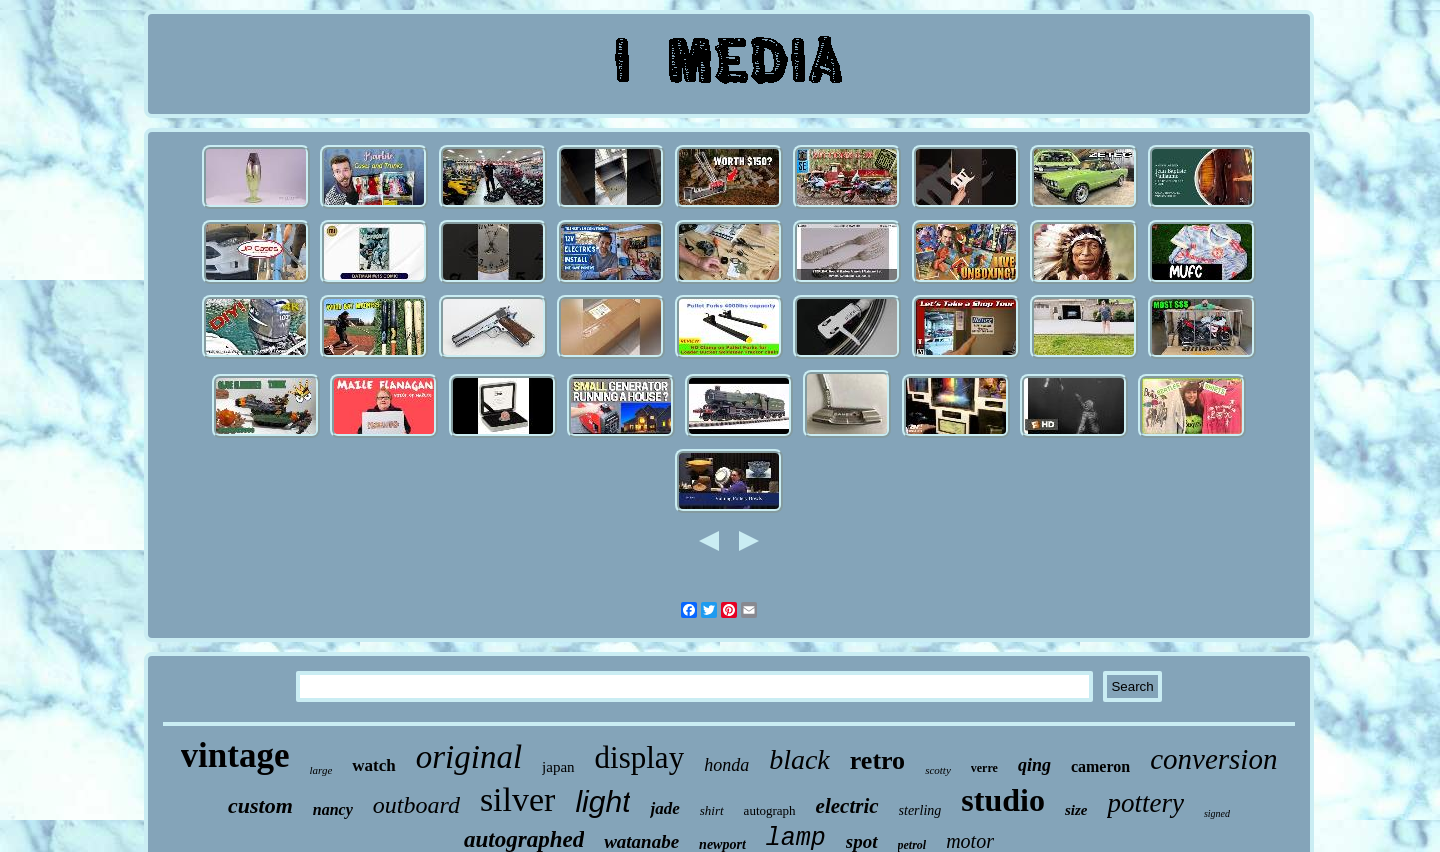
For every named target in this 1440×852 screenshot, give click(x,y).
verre (984, 768)
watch (373, 765)
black (799, 759)
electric (847, 806)
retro (877, 760)
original (469, 757)
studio (1003, 800)
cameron (1100, 766)
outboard (416, 805)
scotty (938, 770)
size (1076, 810)
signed (1217, 813)
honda (726, 765)
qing (1034, 765)
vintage (235, 755)
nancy (333, 809)
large (320, 770)
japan (558, 767)
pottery (1145, 803)
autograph (770, 810)
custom (260, 805)
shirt (712, 810)
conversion (1213, 759)
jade (664, 808)
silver (518, 799)
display (640, 757)
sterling (920, 810)
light (602, 801)
